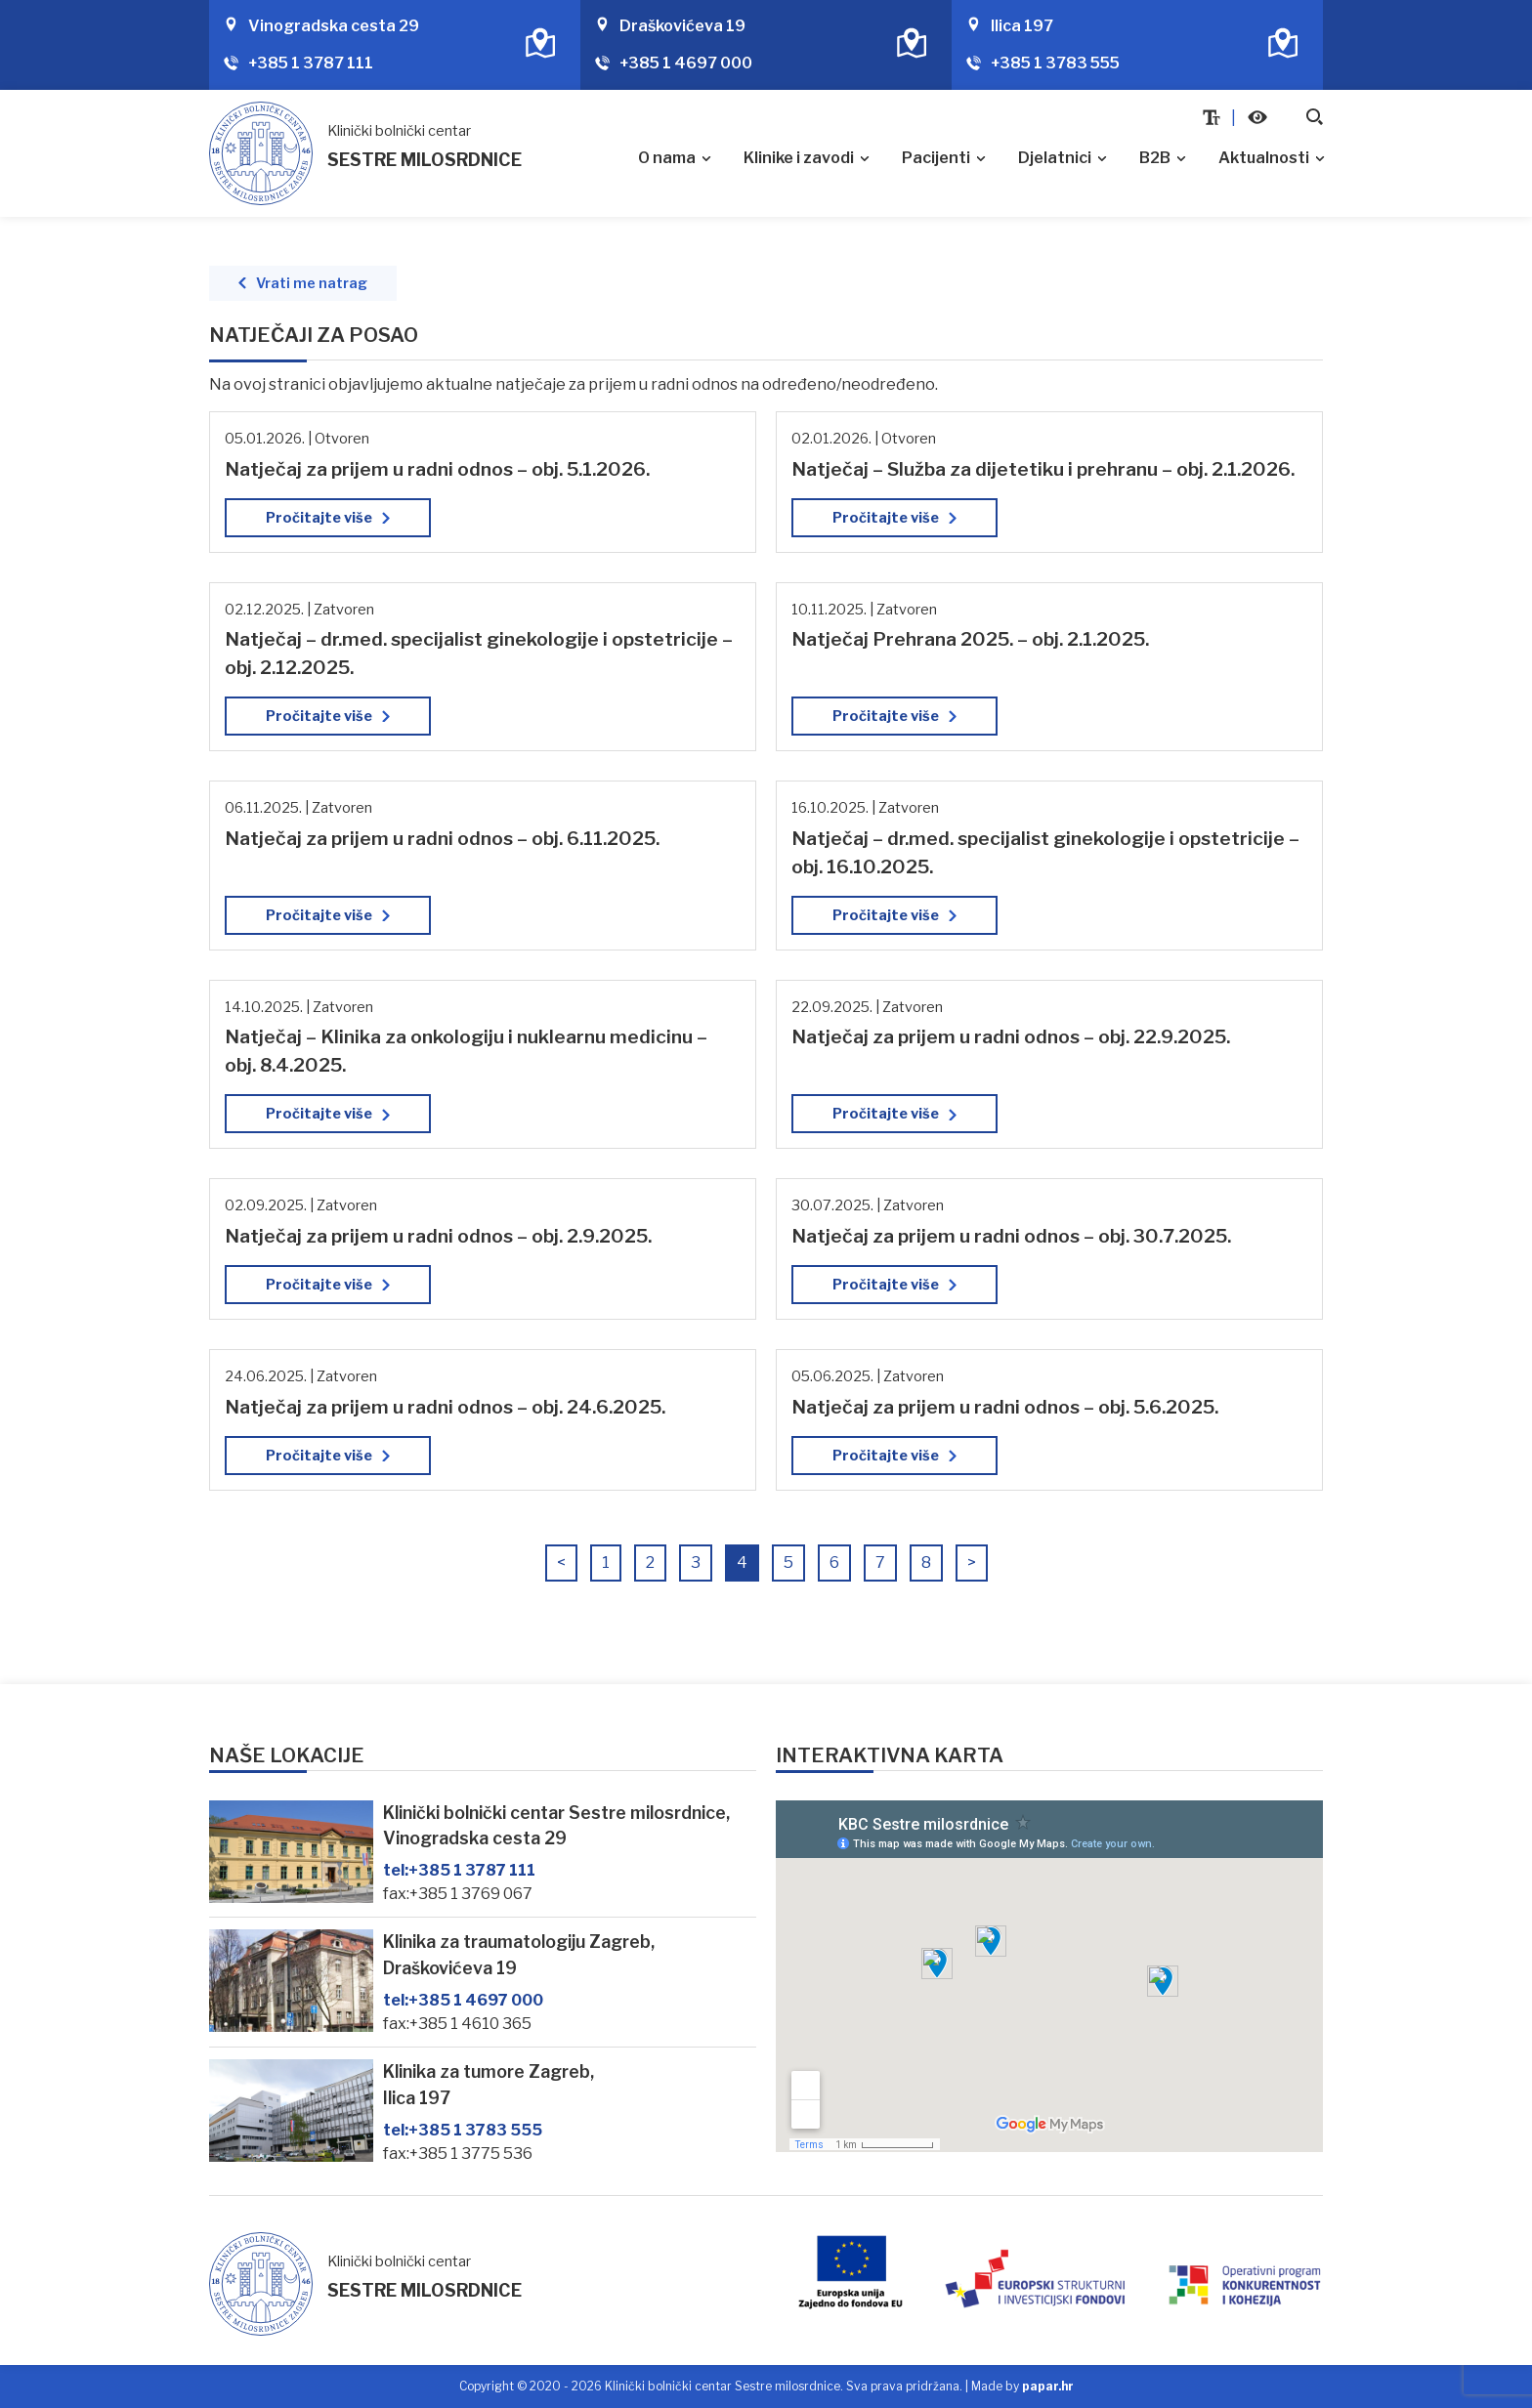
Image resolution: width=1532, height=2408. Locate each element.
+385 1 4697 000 (685, 63)
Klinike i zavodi (799, 157)
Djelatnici (1054, 157)
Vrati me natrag (311, 283)
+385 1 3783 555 (1055, 63)
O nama (667, 157)
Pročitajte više (319, 518)
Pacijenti (936, 157)
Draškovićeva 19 (682, 26)
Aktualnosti (1263, 157)
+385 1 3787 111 (310, 63)
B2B (1154, 157)
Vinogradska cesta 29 (333, 26)
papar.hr (1048, 2386)
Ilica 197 (1022, 26)
